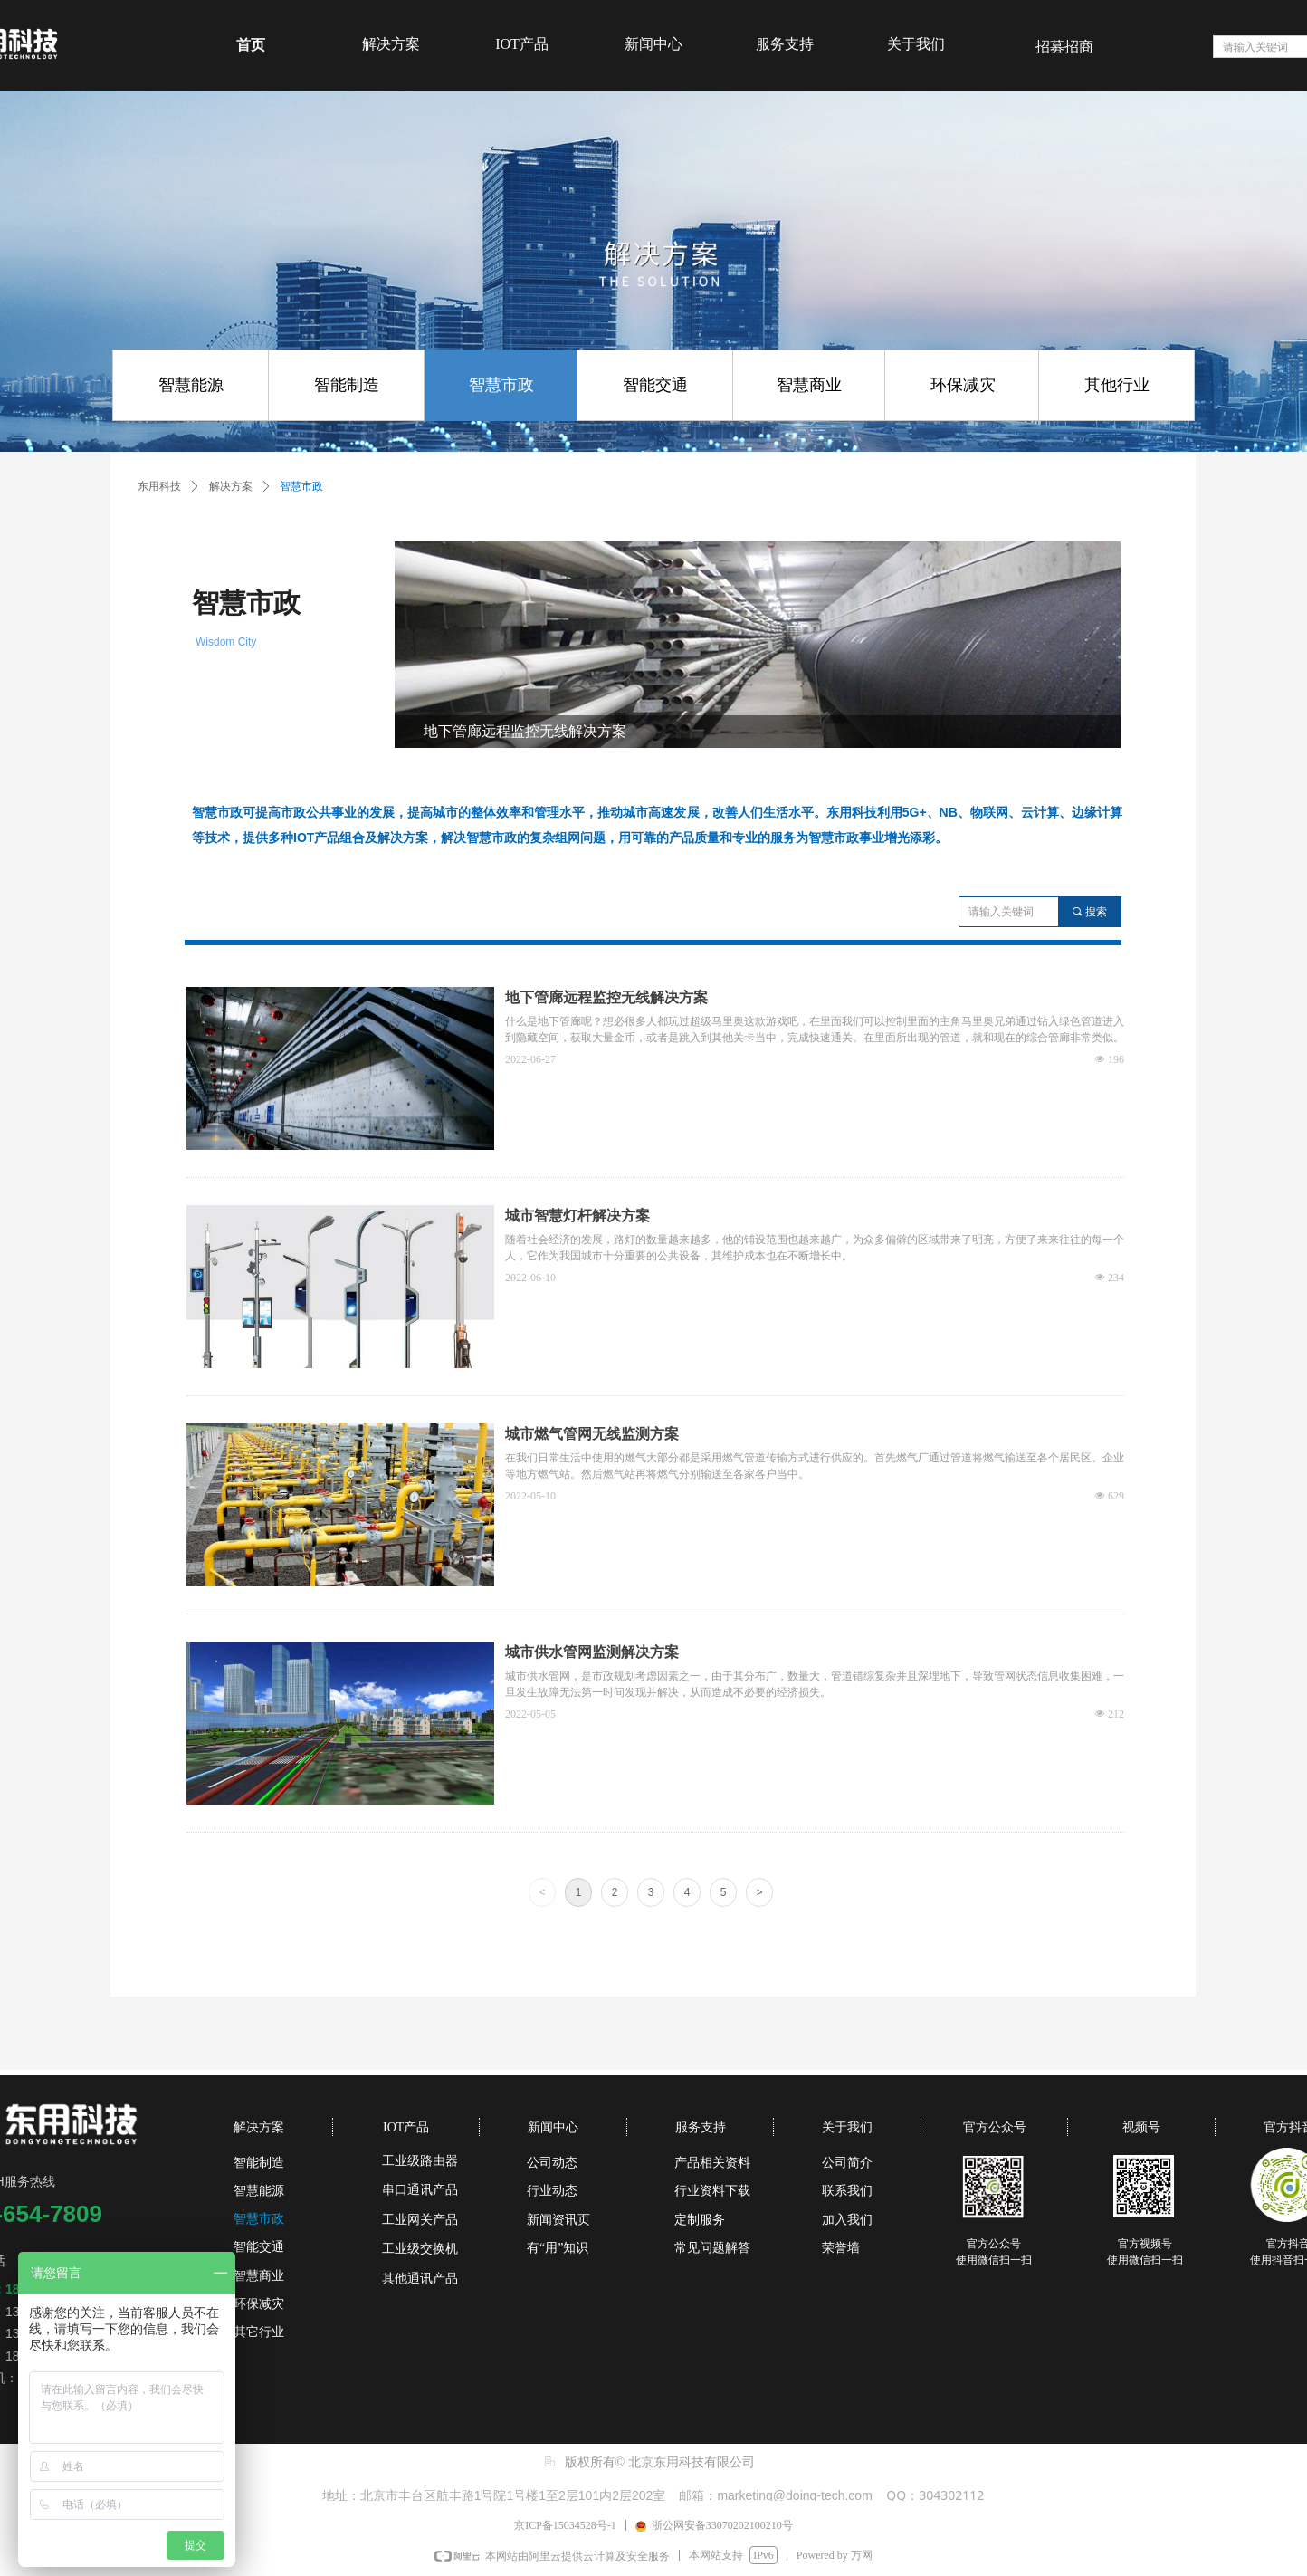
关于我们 (916, 44)
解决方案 (391, 44)
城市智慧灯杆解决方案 (577, 1215)
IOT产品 (522, 44)
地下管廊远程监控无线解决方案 (606, 997)
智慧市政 (301, 486)
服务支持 (785, 44)
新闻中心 (653, 44)
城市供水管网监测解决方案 (592, 1652)
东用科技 (159, 486)
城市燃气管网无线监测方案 (592, 1433)
